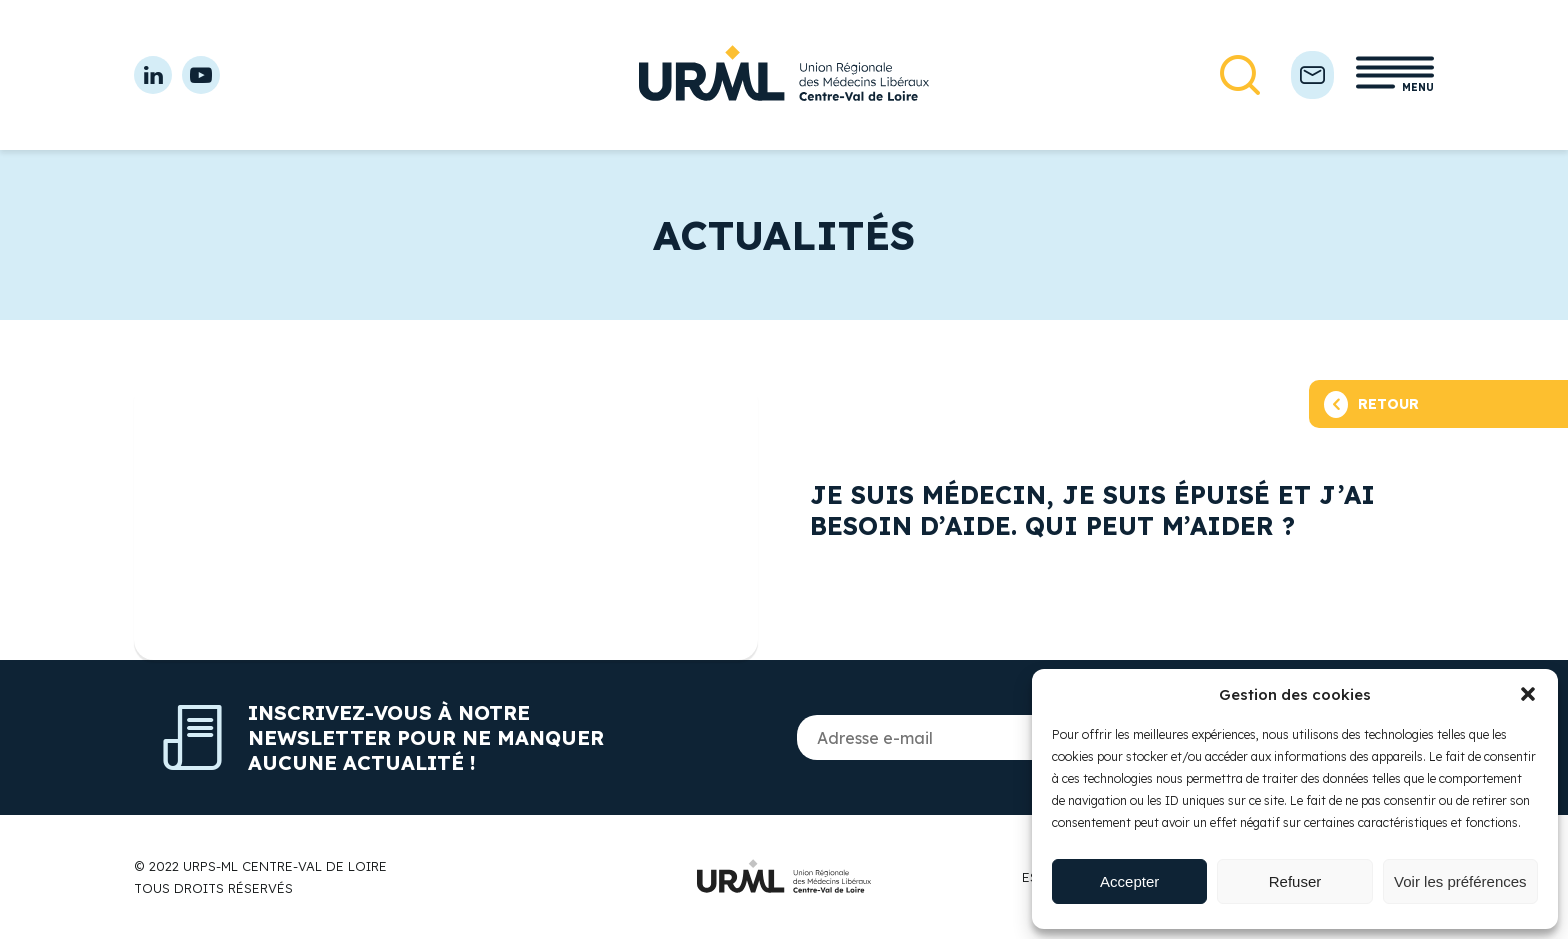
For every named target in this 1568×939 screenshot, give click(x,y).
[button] (1528, 694)
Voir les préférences (1460, 881)
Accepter (1129, 881)
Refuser (1295, 881)
